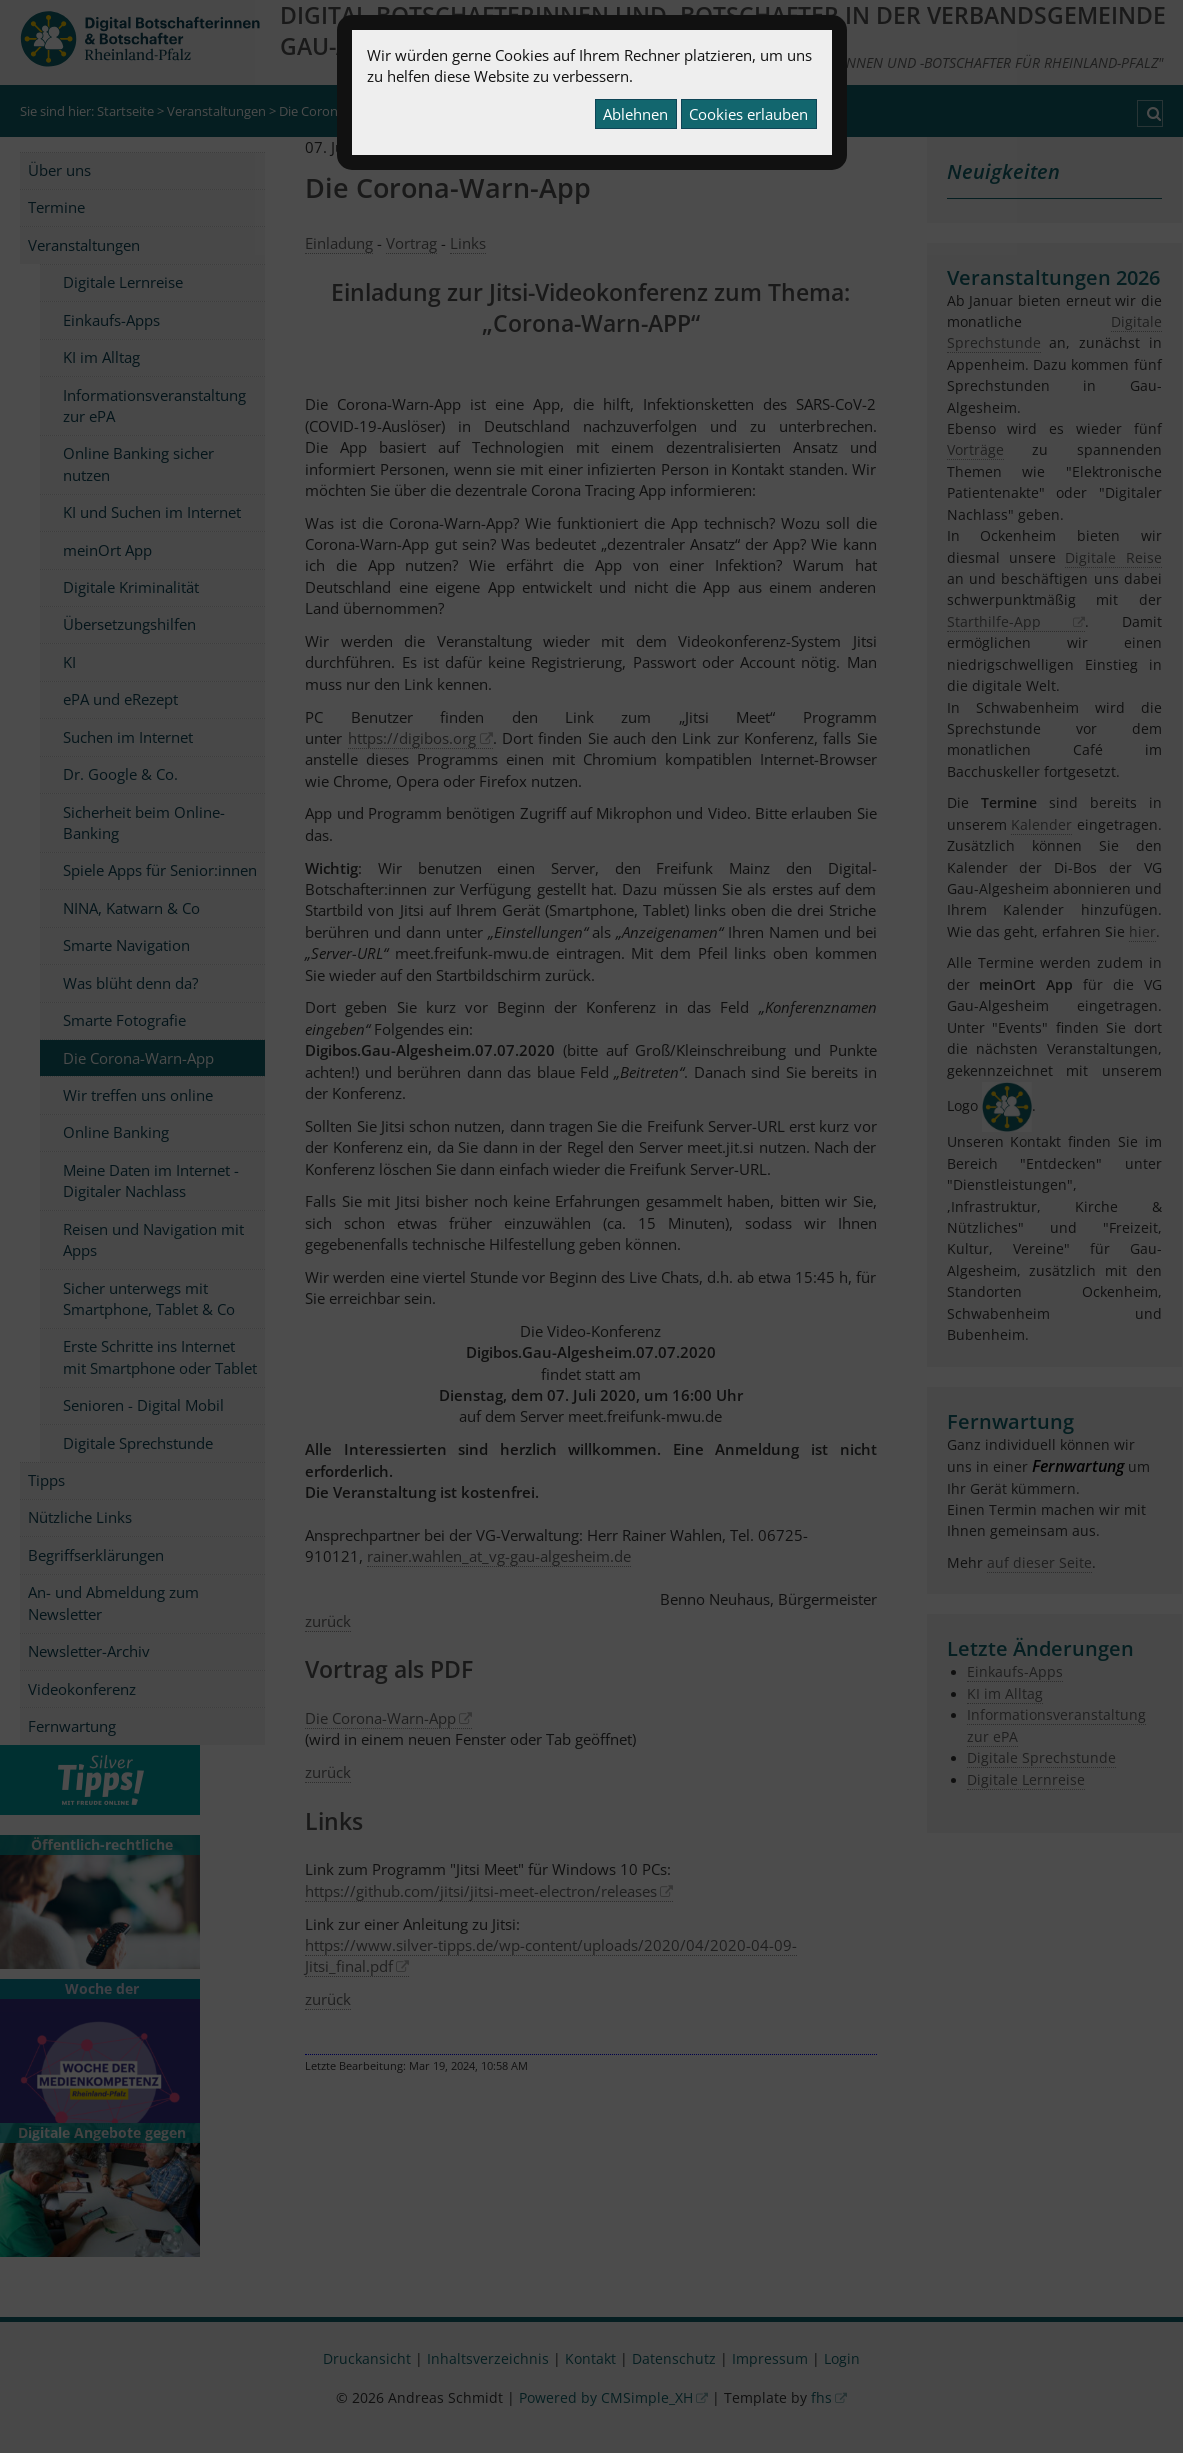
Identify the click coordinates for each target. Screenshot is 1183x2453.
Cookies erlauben (748, 114)
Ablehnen (635, 114)
